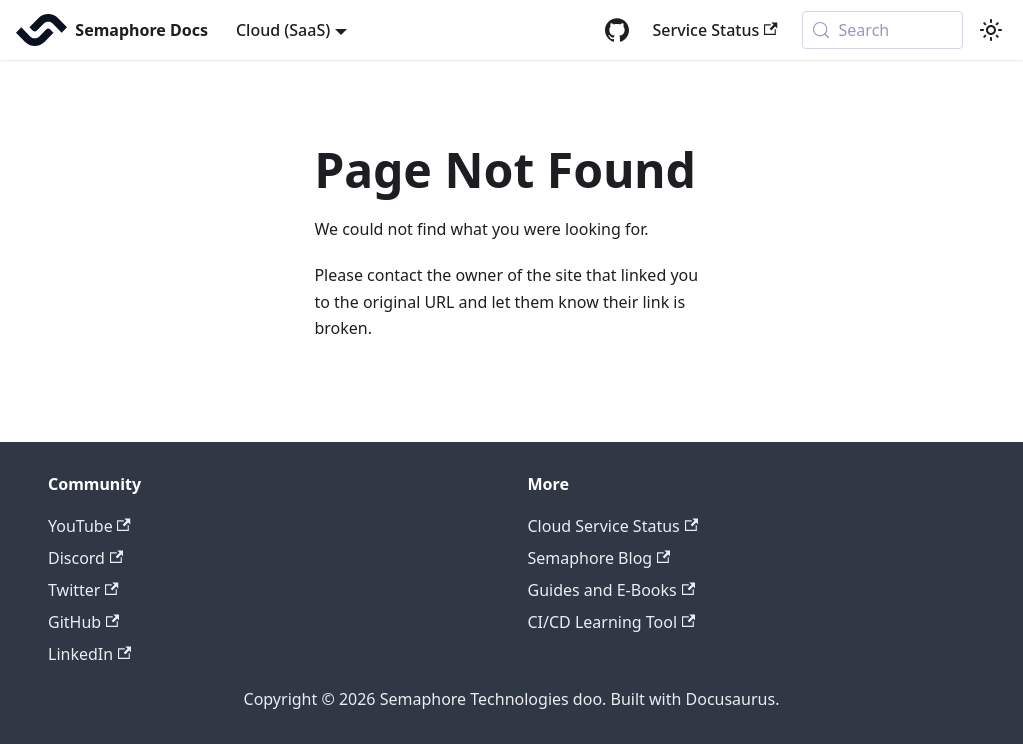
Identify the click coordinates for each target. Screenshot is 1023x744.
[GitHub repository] (617, 30)
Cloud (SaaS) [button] (283, 30)
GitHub (83, 622)
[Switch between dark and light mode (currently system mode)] (991, 30)
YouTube (89, 526)
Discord (85, 558)
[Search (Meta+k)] (882, 30)
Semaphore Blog (599, 558)
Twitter (83, 590)
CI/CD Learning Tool (612, 622)
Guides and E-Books (612, 590)
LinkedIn (89, 654)
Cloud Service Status (613, 526)
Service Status (715, 30)
